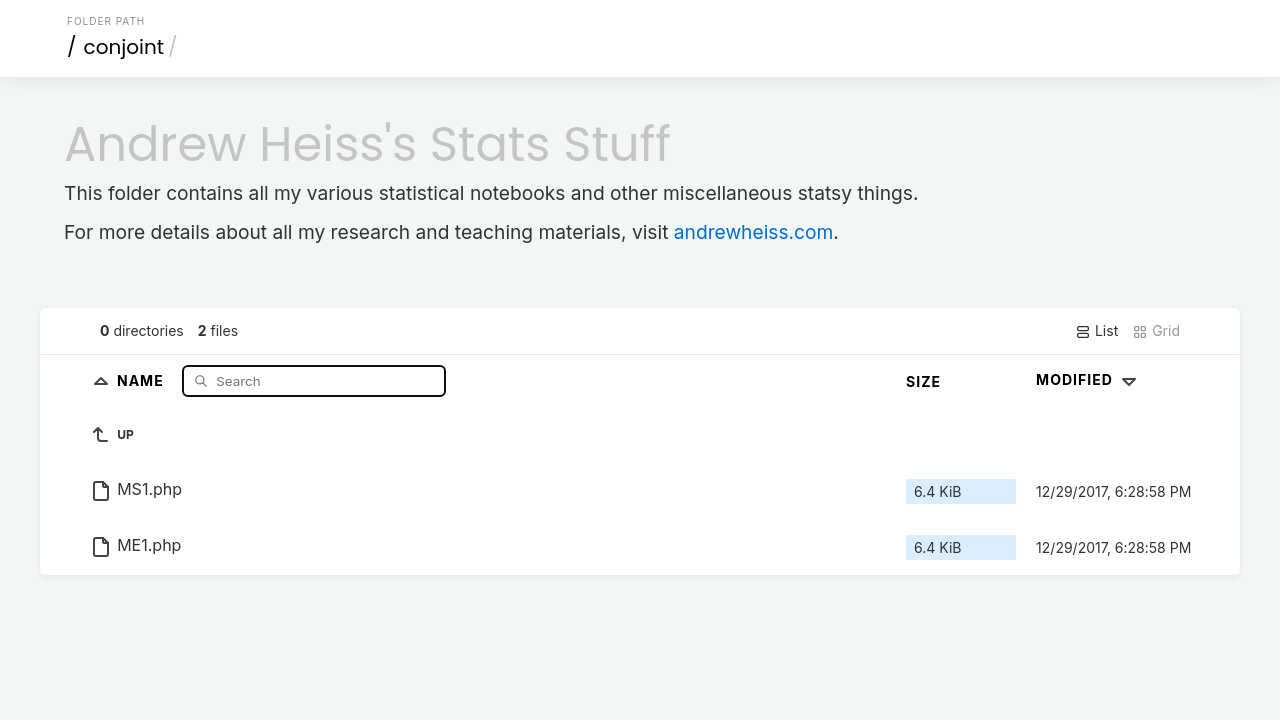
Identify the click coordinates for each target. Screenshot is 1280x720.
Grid (1156, 331)
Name (142, 380)
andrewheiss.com (754, 232)
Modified (1088, 379)
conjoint (124, 47)
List (1096, 331)
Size (923, 381)
